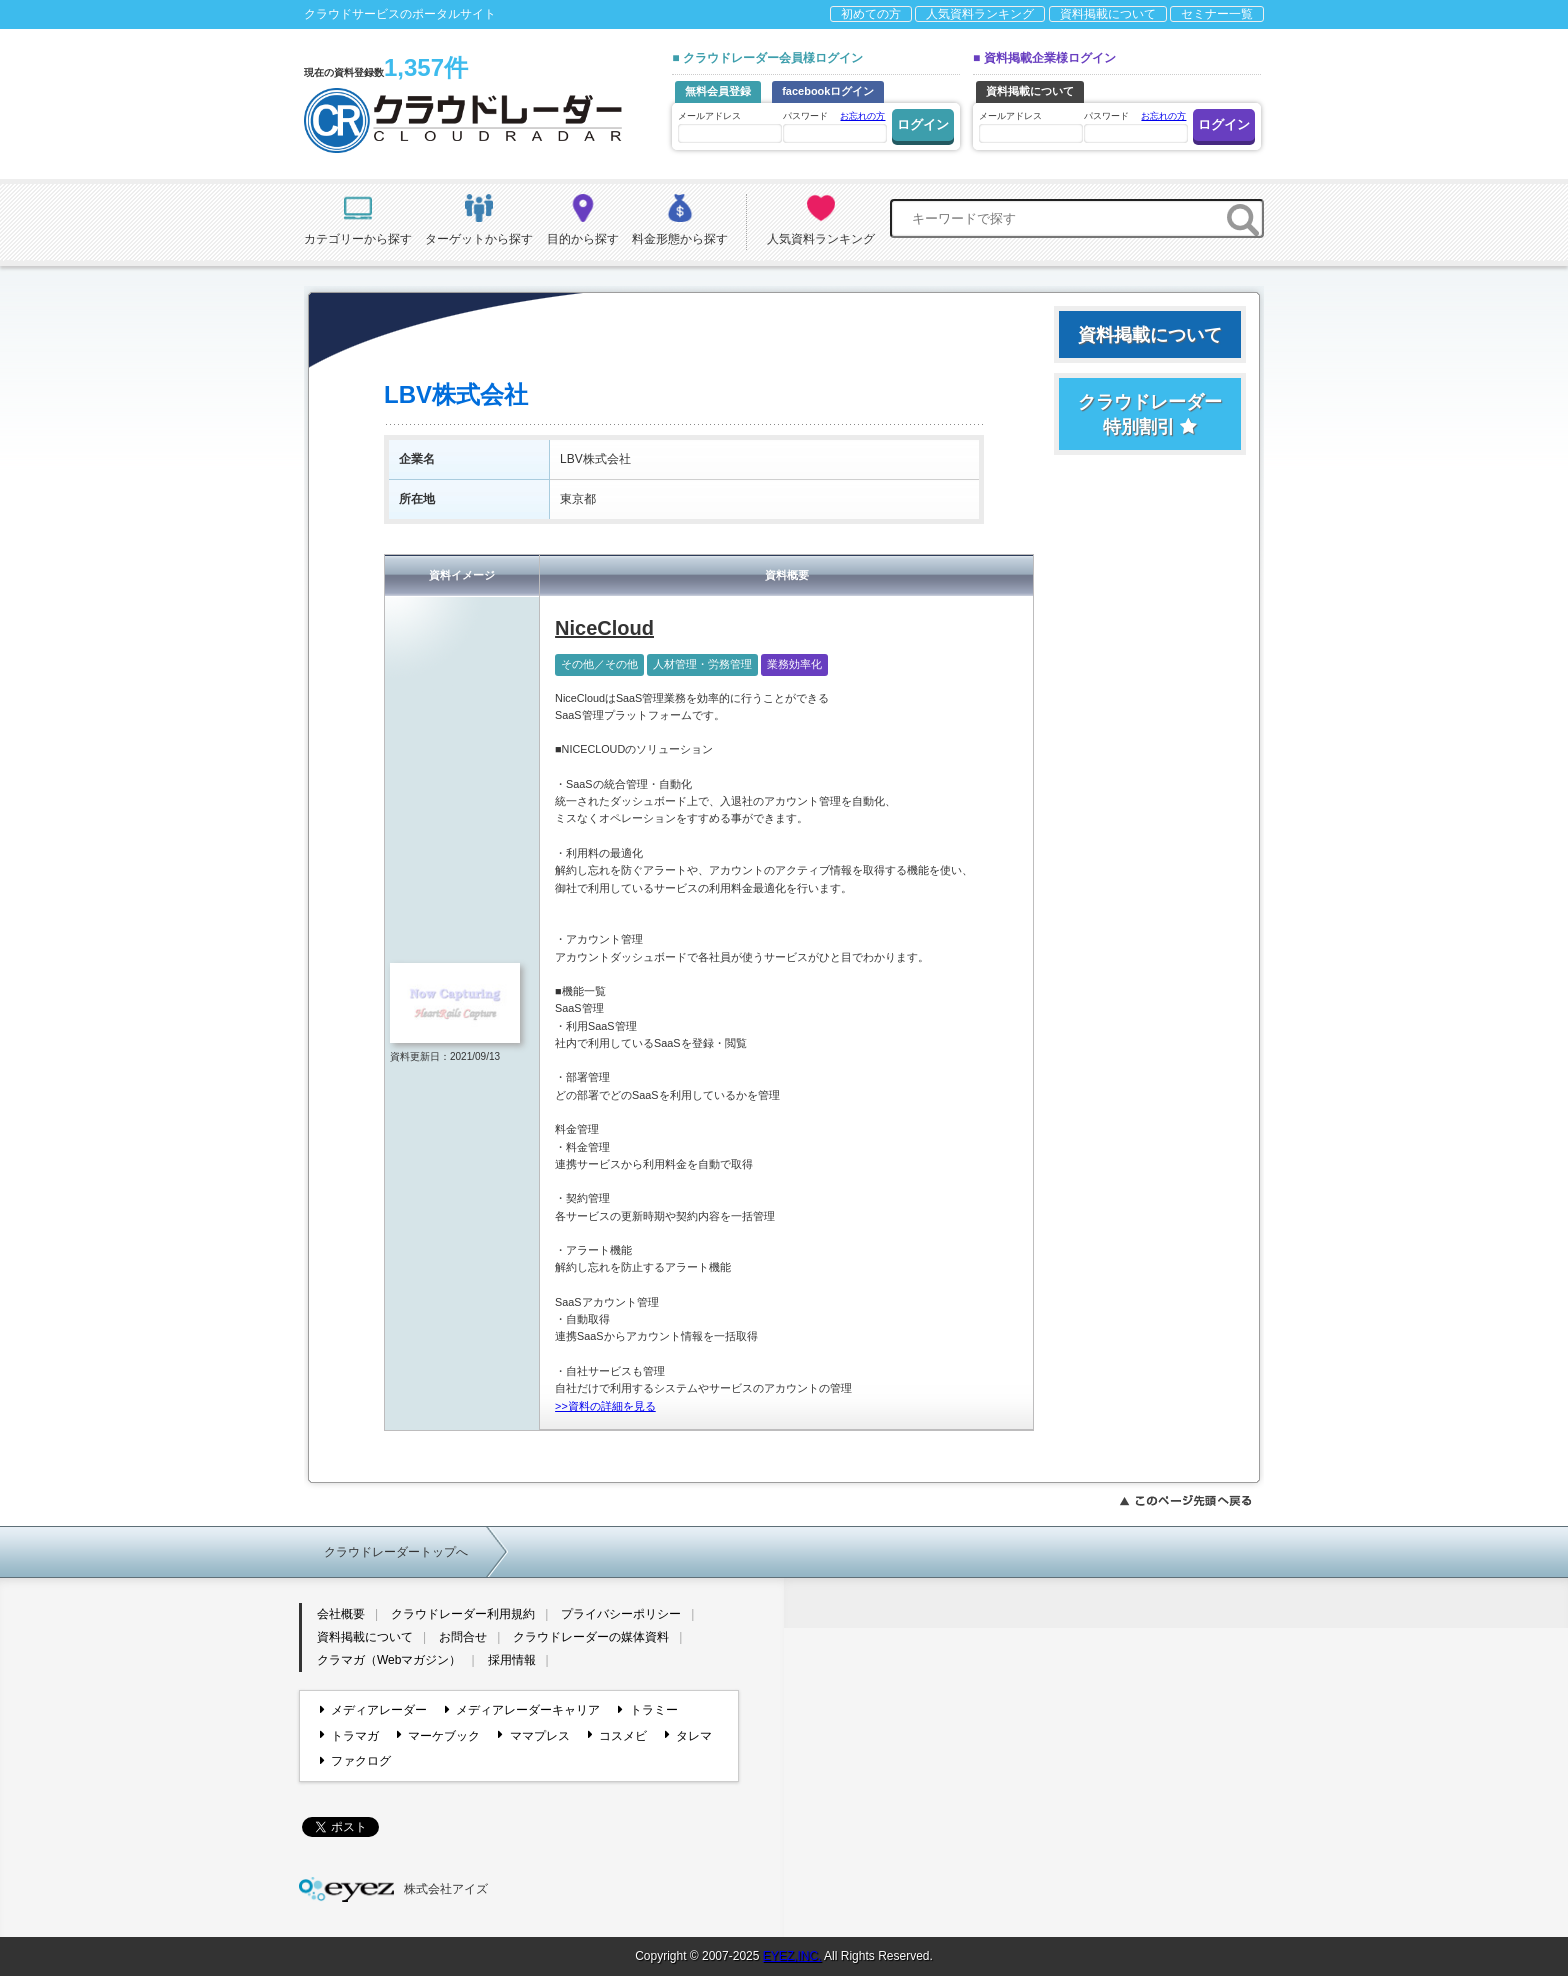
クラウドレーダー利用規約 (463, 1614)
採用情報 (512, 1660)
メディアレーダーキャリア (522, 1710)
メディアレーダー (373, 1710)
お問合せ (463, 1637)
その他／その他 (599, 664)
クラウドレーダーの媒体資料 (591, 1637)
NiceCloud (604, 628)
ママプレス (533, 1735)
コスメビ (617, 1735)
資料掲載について (1108, 14)
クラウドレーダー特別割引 (1150, 414)
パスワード (834, 125)
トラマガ (349, 1735)
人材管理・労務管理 (702, 664)
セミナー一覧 (1217, 14)
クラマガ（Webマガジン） (389, 1660)
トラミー (647, 1710)
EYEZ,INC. (792, 1956)
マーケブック (438, 1735)
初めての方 (871, 14)
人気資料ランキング (980, 14)
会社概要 (341, 1614)
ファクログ (355, 1761)
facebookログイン (828, 91)
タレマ (688, 1735)
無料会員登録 (718, 91)
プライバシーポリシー (621, 1614)
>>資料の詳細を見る (605, 1406)
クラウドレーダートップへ (396, 1552)
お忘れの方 (862, 116)
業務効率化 (794, 664)
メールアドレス (729, 126)
